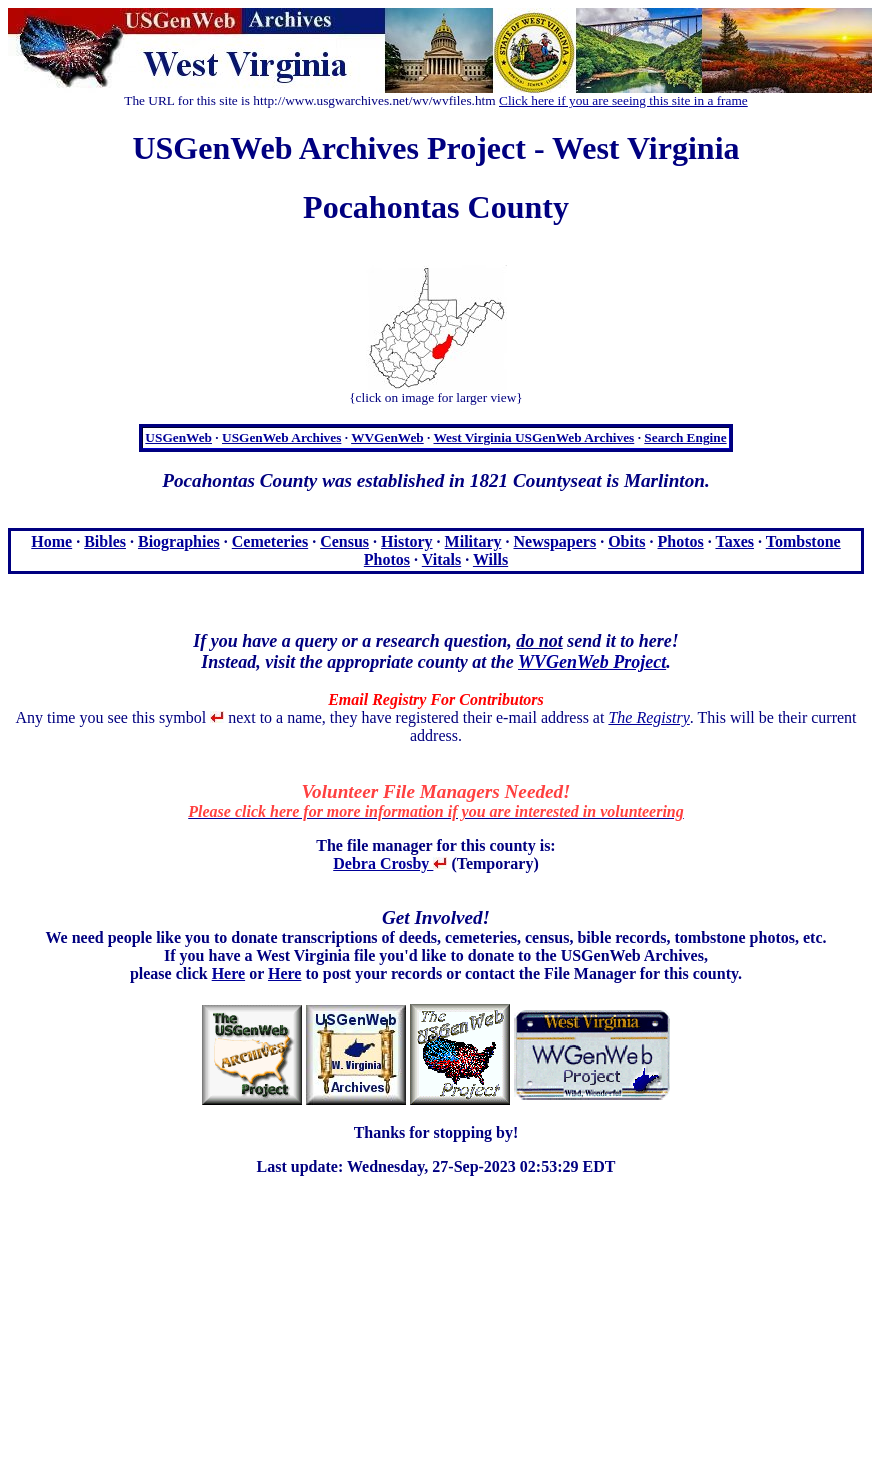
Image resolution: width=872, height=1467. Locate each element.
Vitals (441, 559)
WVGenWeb (387, 437)
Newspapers (554, 541)
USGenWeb (178, 437)
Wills (490, 559)
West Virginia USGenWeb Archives (533, 437)
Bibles (105, 541)
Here (228, 973)
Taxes (734, 541)
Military (473, 541)
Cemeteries (270, 541)
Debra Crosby (390, 863)
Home (51, 541)
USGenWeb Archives (281, 437)
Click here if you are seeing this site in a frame (623, 100)
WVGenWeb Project (592, 662)
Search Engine (685, 437)
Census (344, 541)
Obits (626, 541)
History (407, 541)
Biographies (179, 541)
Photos (681, 541)
